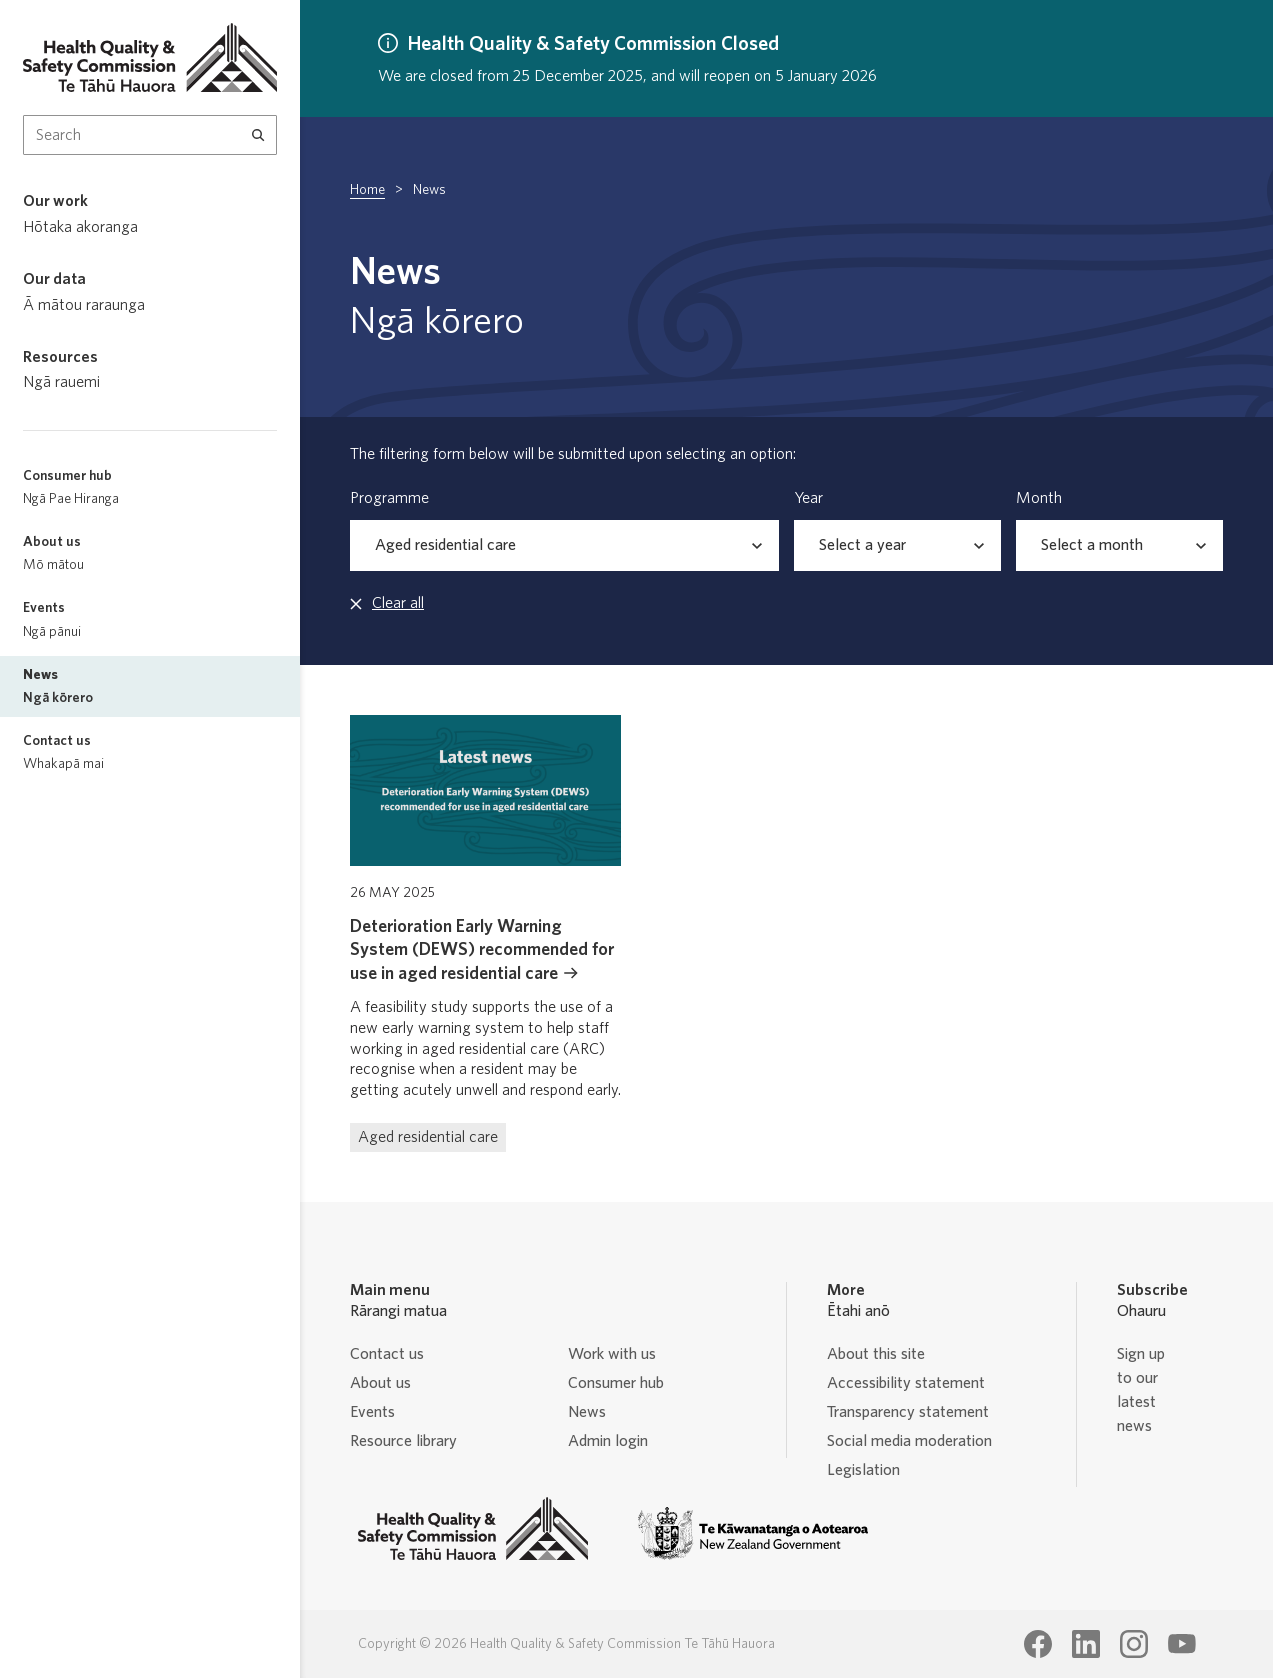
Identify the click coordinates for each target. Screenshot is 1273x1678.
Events (372, 1412)
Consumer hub (616, 1383)
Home (367, 190)
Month (1039, 498)
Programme (389, 498)
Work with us (612, 1354)
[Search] (258, 135)
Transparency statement (908, 1412)
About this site (876, 1354)
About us (380, 1383)
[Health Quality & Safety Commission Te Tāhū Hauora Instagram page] (1134, 1644)
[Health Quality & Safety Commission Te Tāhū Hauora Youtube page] (1182, 1644)
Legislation (863, 1470)
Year (808, 498)
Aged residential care (428, 1137)
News (587, 1412)
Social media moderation (909, 1441)
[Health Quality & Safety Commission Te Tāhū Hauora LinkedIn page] (1086, 1644)
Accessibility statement (906, 1383)
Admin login (608, 1441)
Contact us (387, 1354)
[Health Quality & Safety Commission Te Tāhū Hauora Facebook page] (1038, 1644)
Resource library (403, 1441)
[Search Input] (150, 135)
